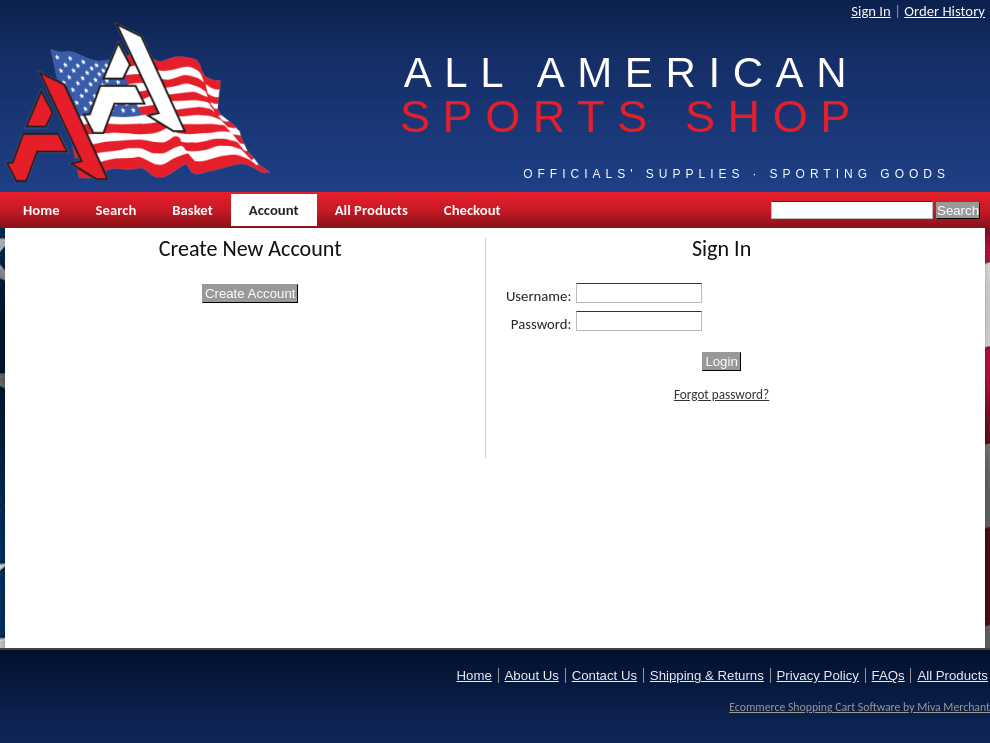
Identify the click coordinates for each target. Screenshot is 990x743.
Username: (538, 296)
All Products (371, 210)
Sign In (871, 11)
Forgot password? (721, 394)
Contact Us (604, 675)
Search (116, 210)
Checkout (472, 210)
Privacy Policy (818, 675)
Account (274, 210)
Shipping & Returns (707, 675)
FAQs (888, 675)
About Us (532, 675)
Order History (944, 11)
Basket (192, 210)
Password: (541, 324)
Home (41, 210)
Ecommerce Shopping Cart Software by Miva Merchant (859, 707)
